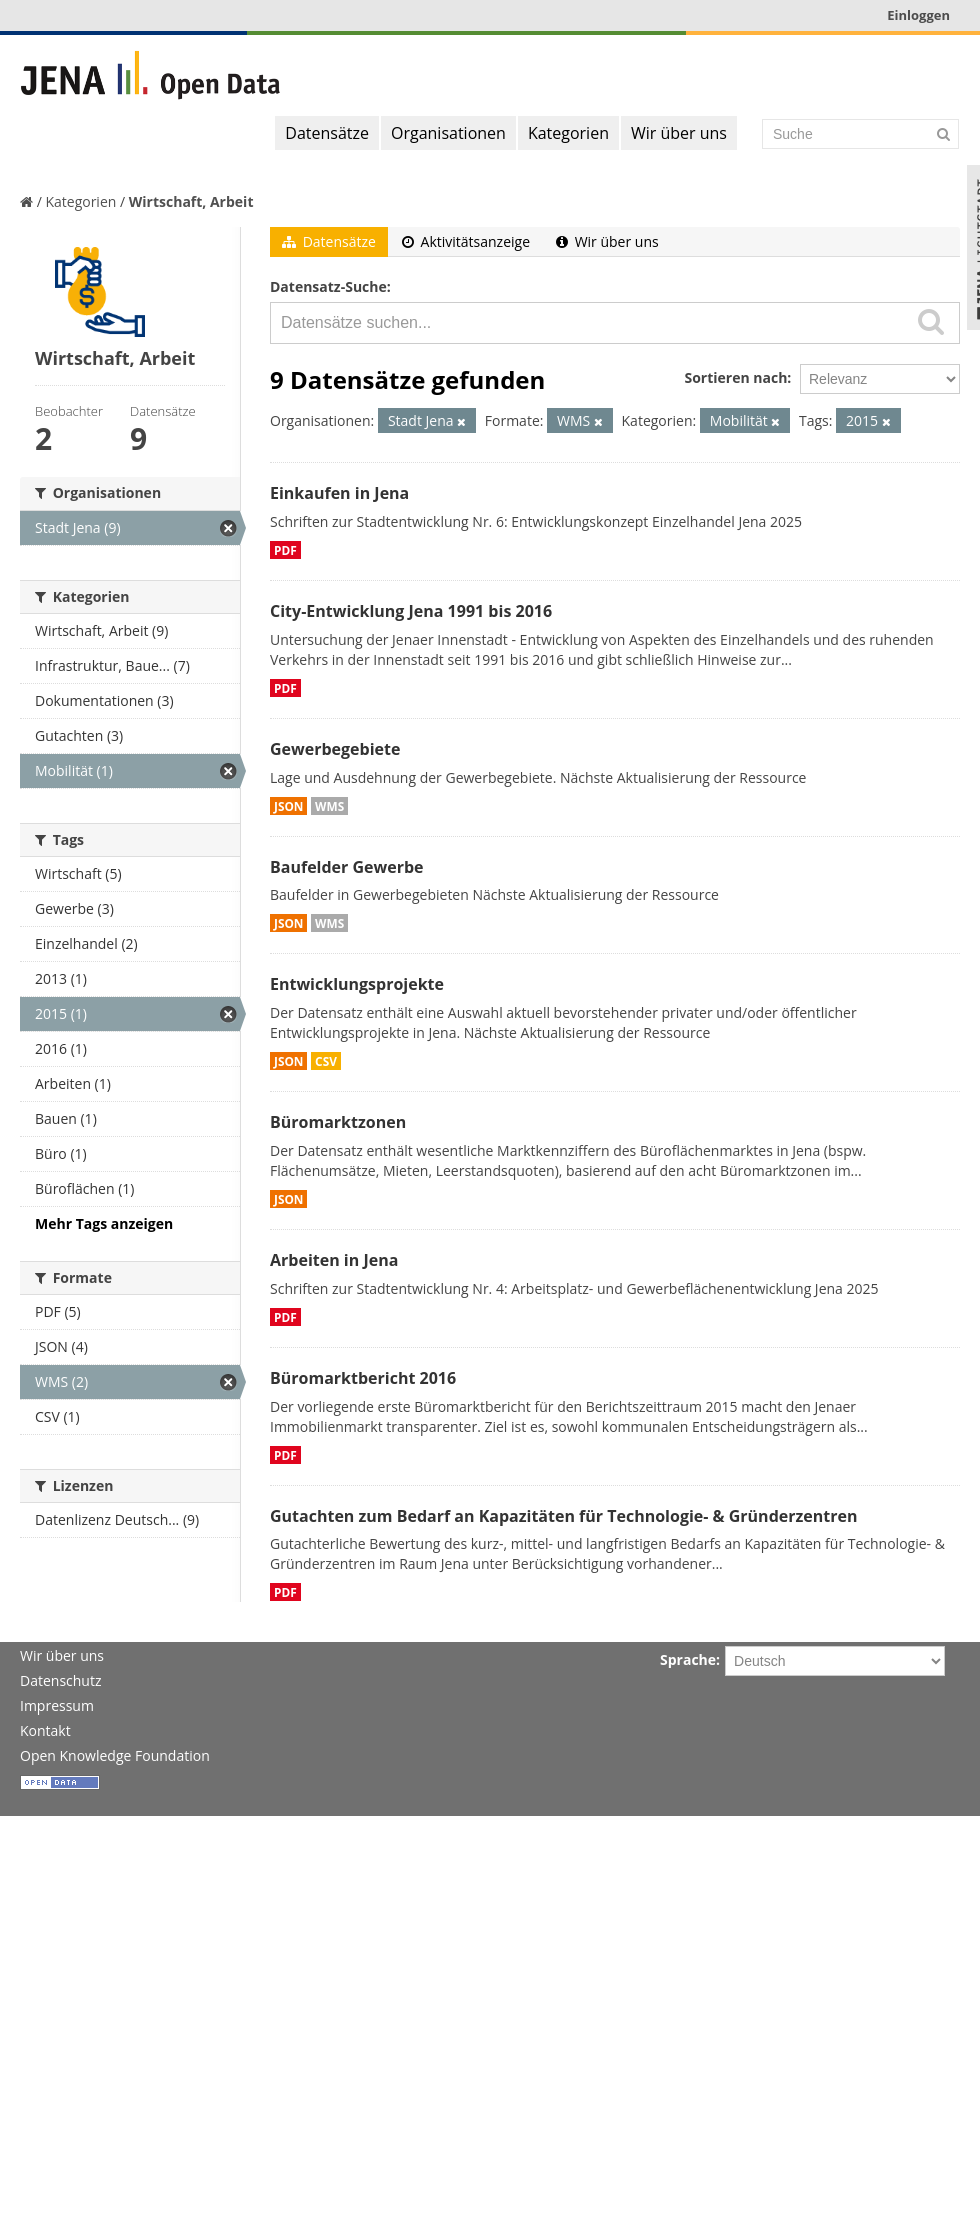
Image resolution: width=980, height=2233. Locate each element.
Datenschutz (60, 1680)
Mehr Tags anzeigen (104, 1223)
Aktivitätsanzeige (466, 241)
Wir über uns (679, 133)
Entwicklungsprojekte (357, 984)
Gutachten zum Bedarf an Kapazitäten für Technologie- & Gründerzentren (563, 1516)
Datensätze (327, 133)
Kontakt (45, 1730)
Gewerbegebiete (335, 749)
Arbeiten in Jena (334, 1260)
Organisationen (448, 133)
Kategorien (568, 133)
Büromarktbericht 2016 (363, 1378)
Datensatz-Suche (328, 286)
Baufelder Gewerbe (347, 867)
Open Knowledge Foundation (115, 1755)
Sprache (688, 1659)
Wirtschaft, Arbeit (191, 201)
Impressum (57, 1705)
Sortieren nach (735, 377)
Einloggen (918, 15)
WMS (329, 806)
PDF (285, 550)
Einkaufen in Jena (339, 493)
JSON (288, 806)
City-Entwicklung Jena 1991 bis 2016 (411, 611)
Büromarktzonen (338, 1122)
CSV (326, 1061)
